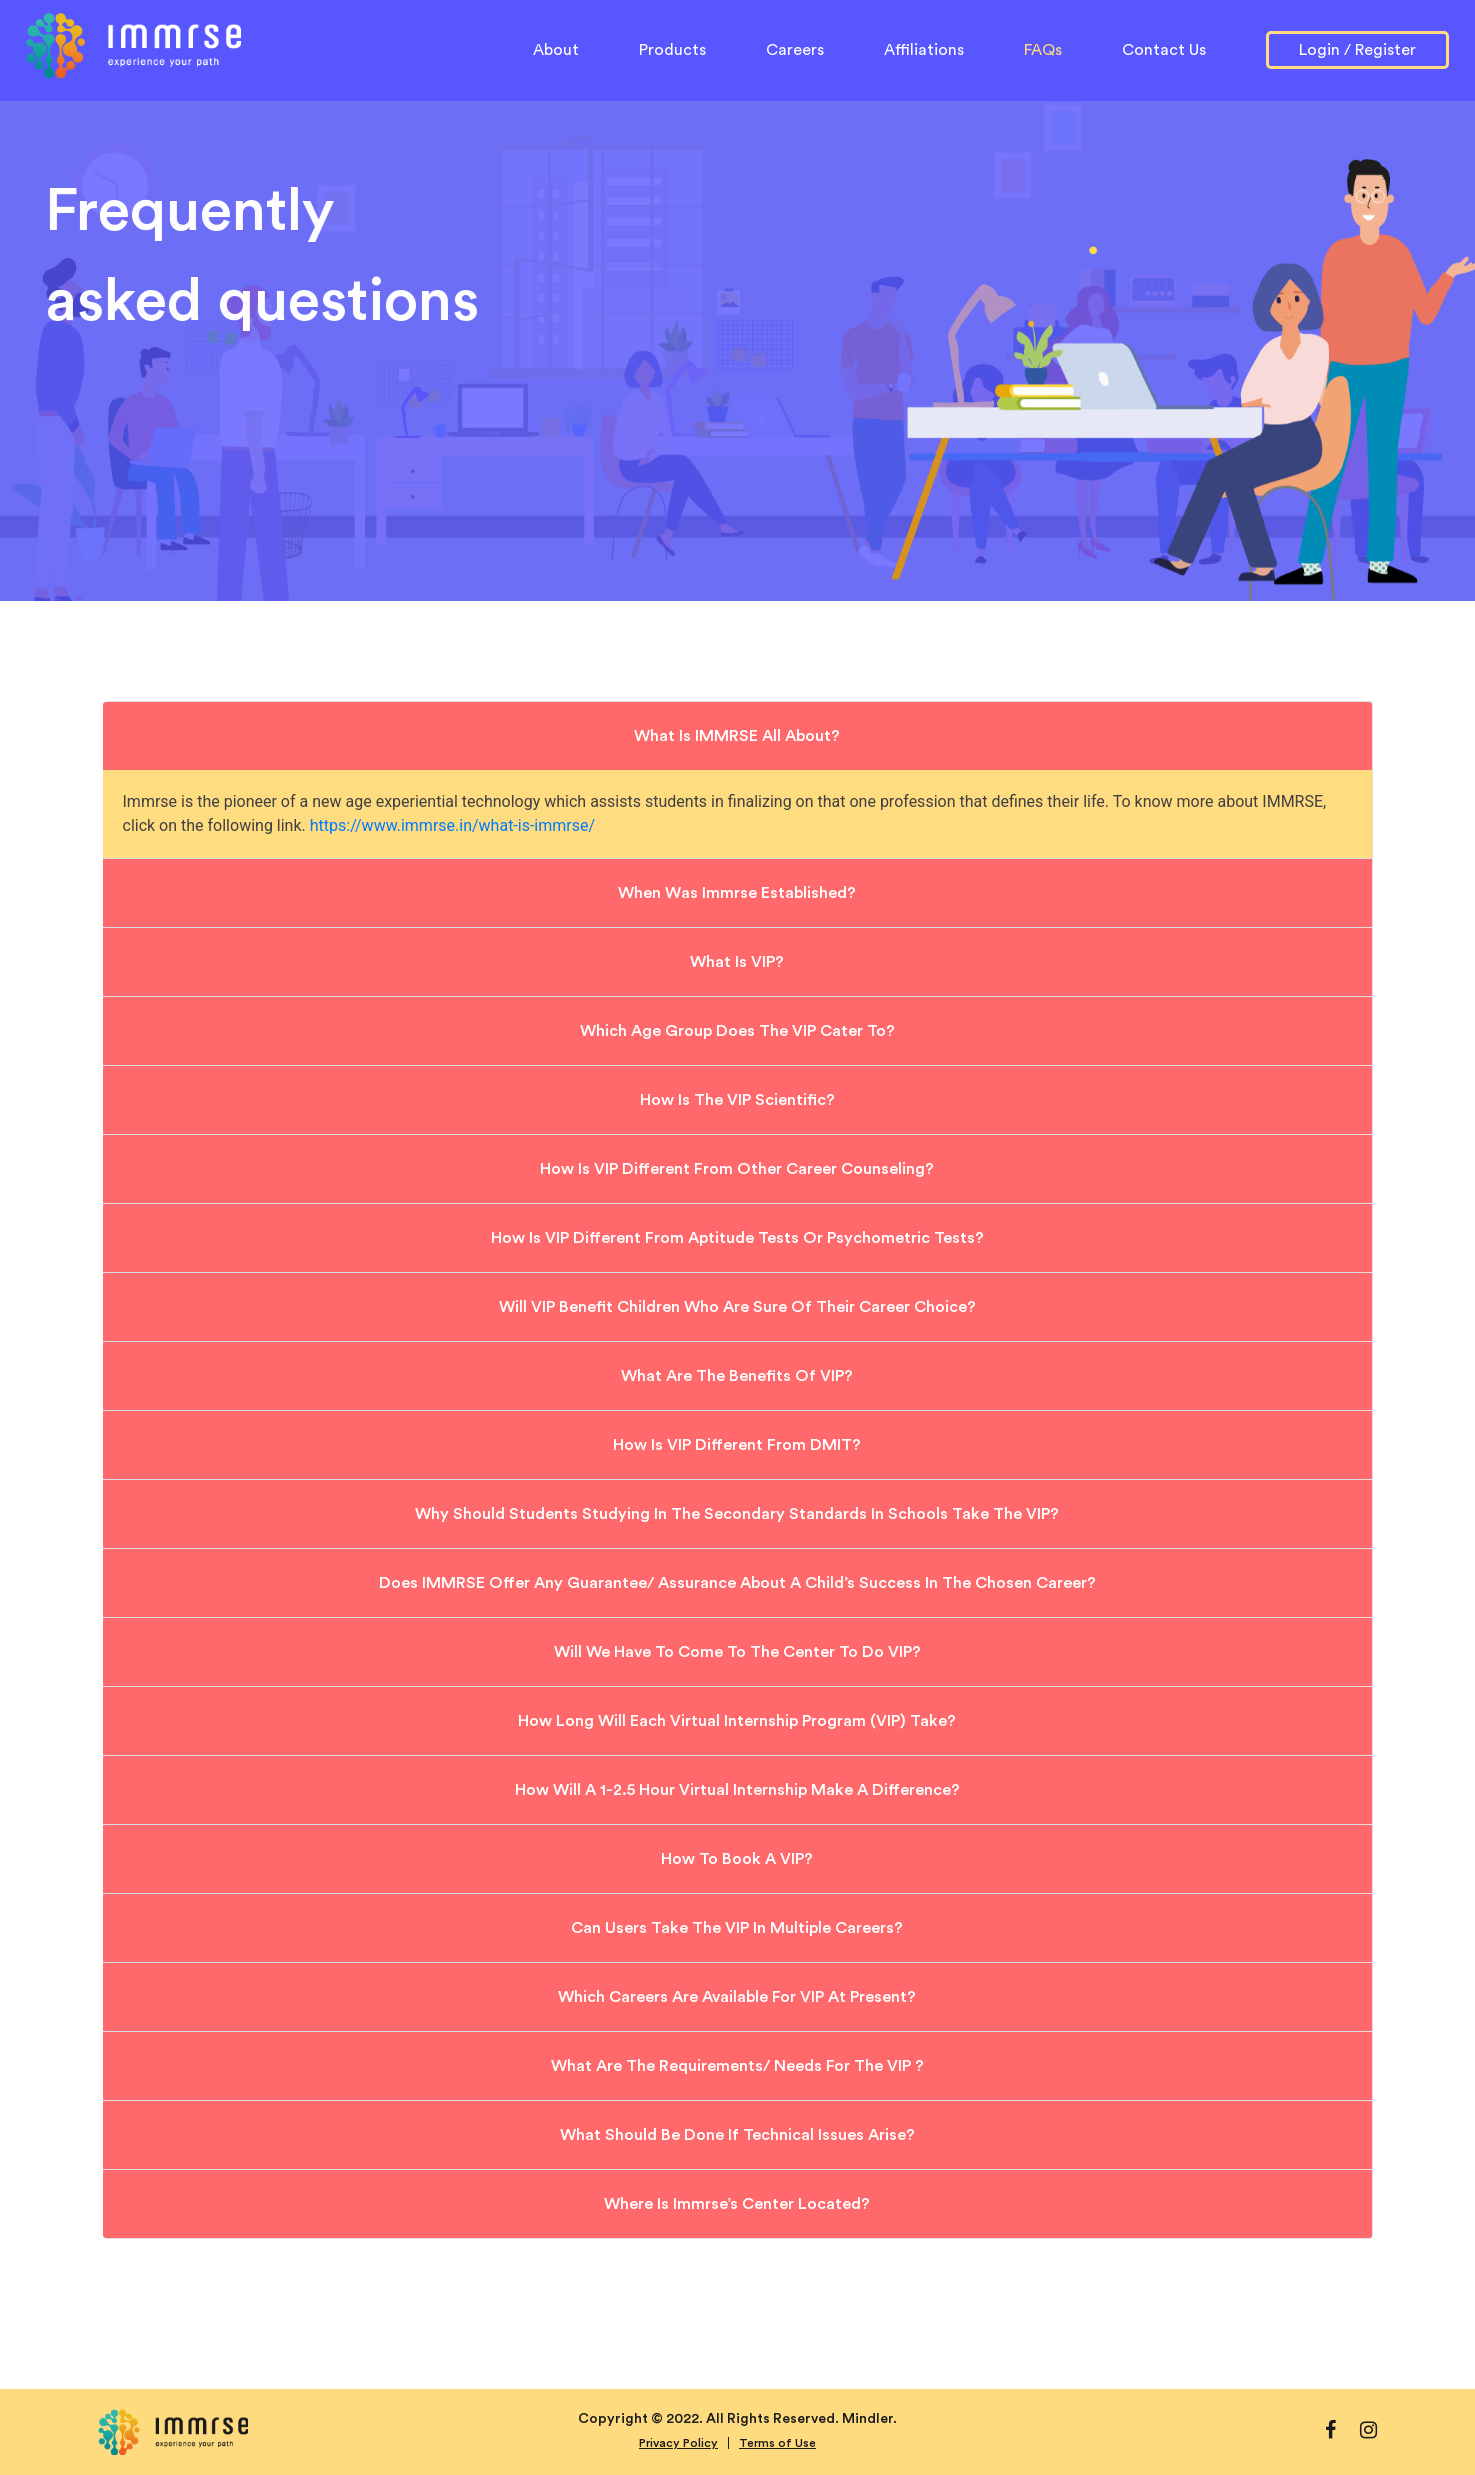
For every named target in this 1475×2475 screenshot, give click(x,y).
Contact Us (1164, 50)
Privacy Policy (678, 2443)
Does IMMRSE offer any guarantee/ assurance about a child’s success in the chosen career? (737, 1583)
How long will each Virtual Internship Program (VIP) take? (737, 1721)
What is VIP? (737, 962)
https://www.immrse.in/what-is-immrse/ (452, 825)
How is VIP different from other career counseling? (737, 1169)
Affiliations (924, 50)
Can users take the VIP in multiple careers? (737, 1928)
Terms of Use (777, 2443)
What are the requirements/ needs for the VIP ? (737, 2066)
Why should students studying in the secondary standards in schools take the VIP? (737, 1514)
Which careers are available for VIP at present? (737, 1997)
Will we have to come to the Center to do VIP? (737, 1652)
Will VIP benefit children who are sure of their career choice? (737, 1307)
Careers (795, 50)
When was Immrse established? (737, 893)
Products (672, 50)
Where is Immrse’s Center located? (737, 2204)
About (556, 48)
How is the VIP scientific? (737, 1100)
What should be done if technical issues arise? (737, 2135)
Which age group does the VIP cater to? (737, 1031)
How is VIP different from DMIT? (737, 1445)
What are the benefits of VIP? (737, 1376)
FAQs (1043, 50)
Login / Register (1357, 50)
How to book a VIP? (737, 1859)
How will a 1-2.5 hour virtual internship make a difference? (737, 1790)
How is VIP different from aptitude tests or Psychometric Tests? (737, 1238)
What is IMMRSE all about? (737, 736)
